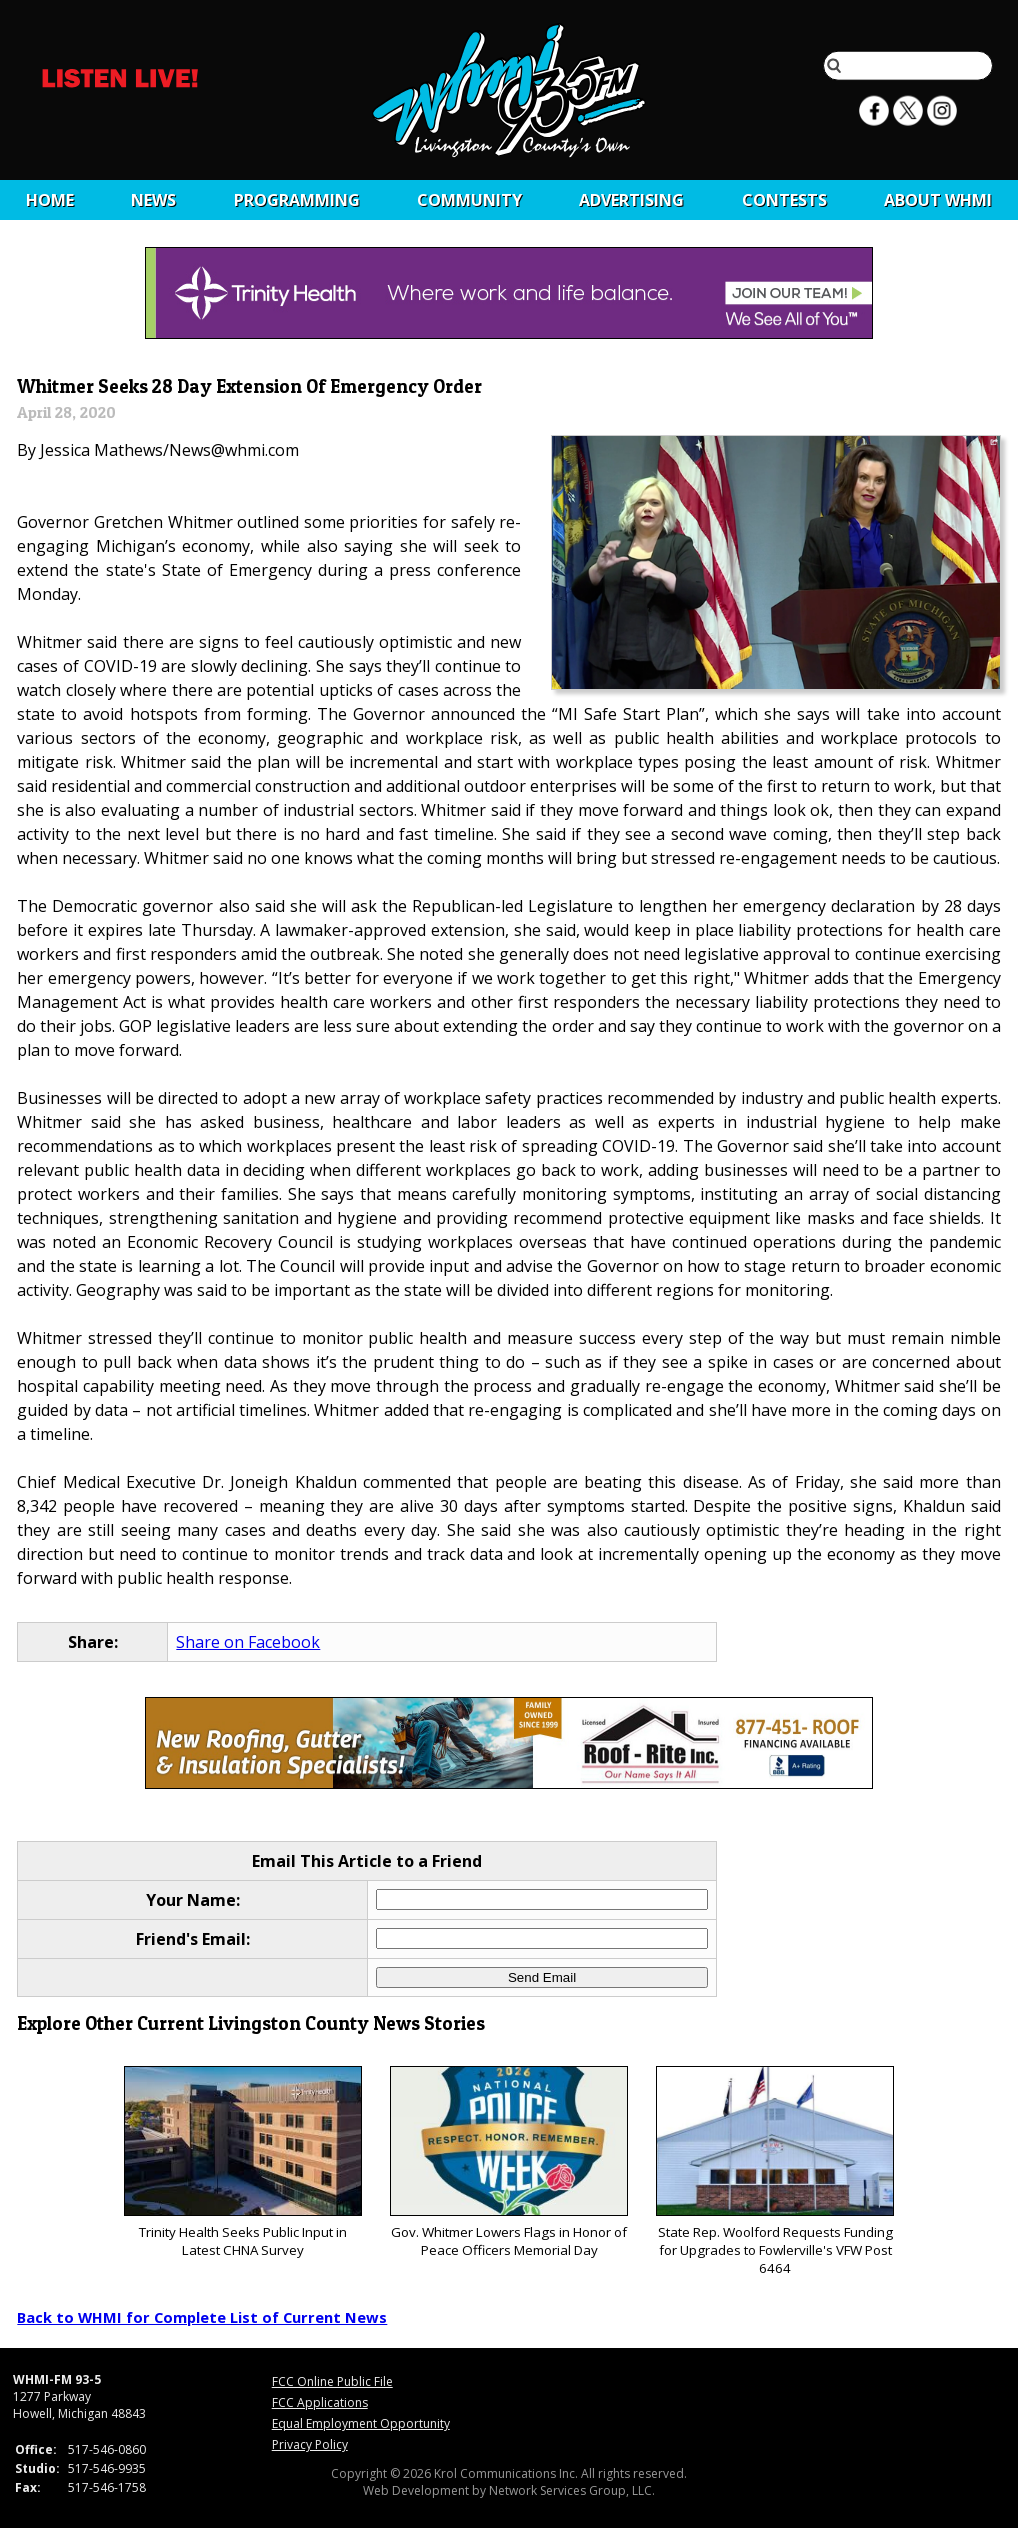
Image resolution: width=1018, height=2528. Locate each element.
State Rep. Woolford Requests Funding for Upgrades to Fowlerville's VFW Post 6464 (774, 2171)
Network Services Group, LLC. (572, 2490)
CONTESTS (784, 200)
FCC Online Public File (332, 2381)
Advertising (631, 200)
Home (50, 200)
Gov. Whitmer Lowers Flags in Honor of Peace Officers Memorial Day (508, 2162)
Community (469, 200)
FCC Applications (320, 2402)
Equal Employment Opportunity (361, 2423)
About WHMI (938, 200)
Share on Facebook (248, 1642)
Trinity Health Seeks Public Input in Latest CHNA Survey (242, 2162)
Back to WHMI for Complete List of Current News (202, 2317)
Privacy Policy (310, 2444)
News (153, 200)
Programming (297, 200)
